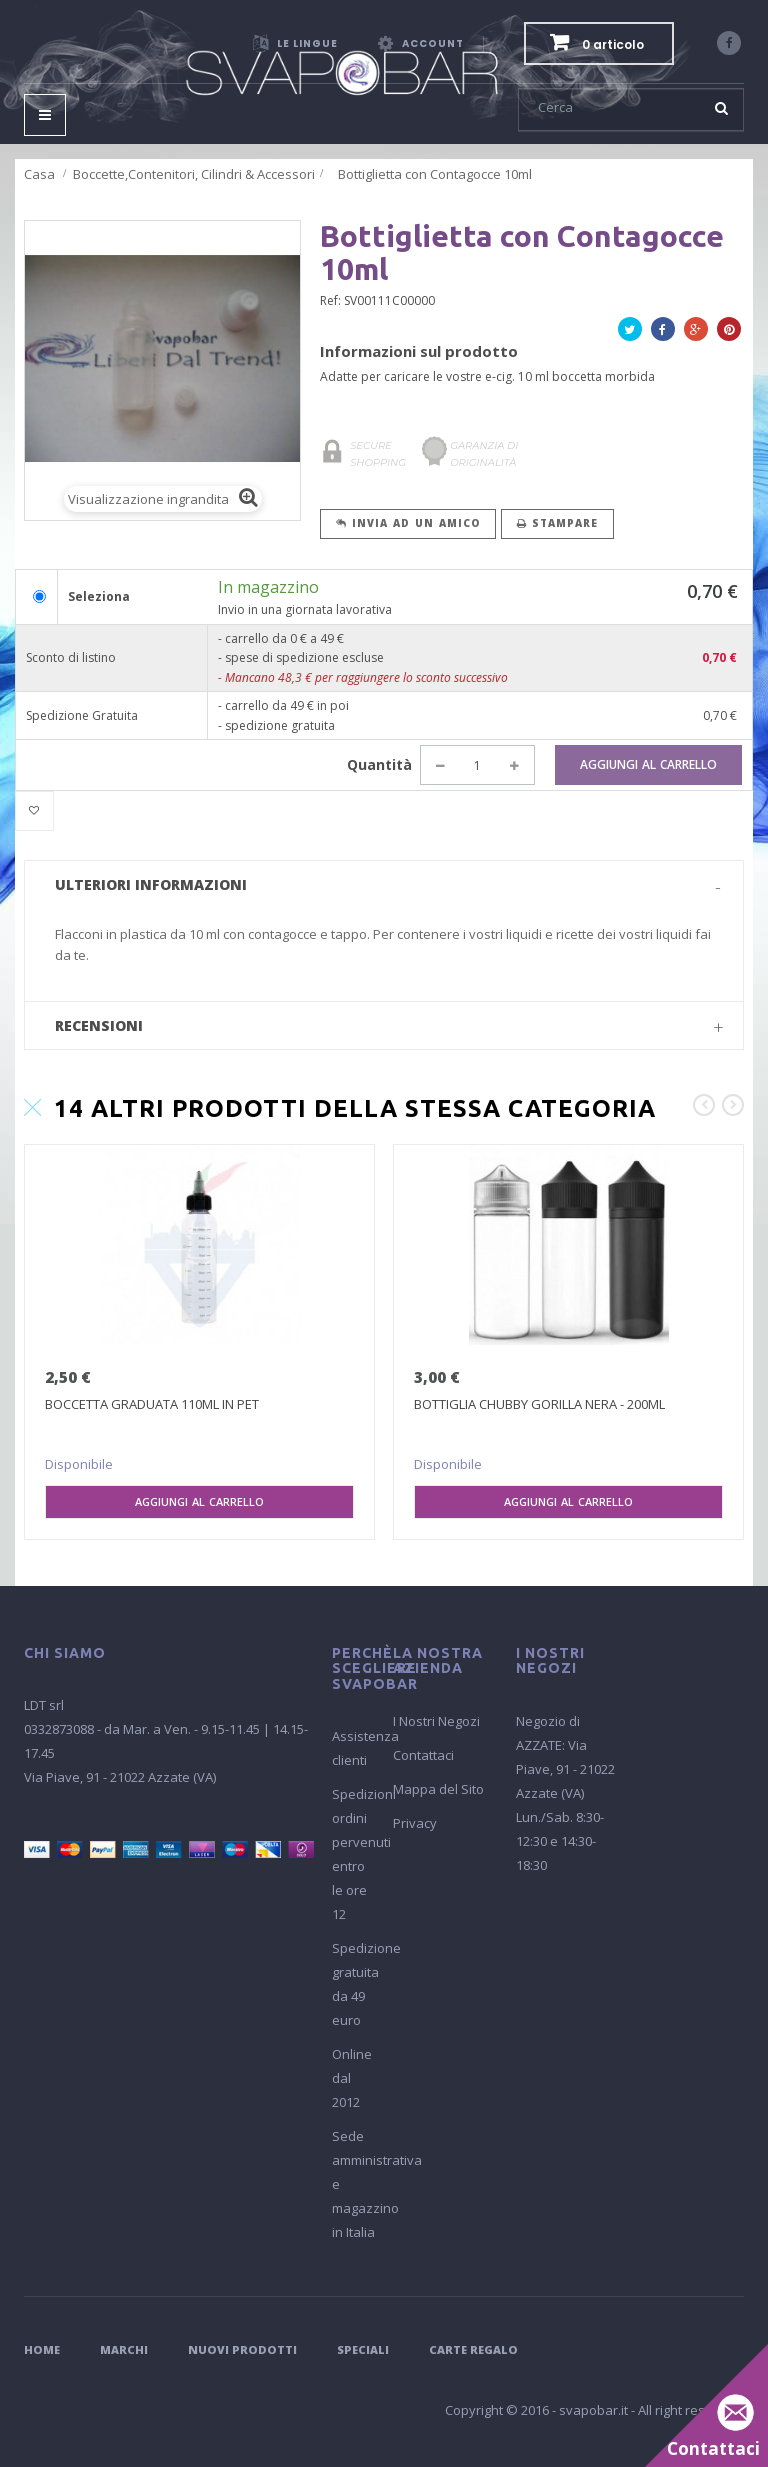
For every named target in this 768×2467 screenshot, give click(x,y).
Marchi (124, 2349)
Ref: (330, 300)
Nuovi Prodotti (242, 2349)
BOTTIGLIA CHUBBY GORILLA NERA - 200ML (539, 1404)
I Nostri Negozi (436, 1721)
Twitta (630, 332)
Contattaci (423, 1755)
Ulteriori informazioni (151, 884)
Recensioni (99, 1025)
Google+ (696, 332)
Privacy (415, 1823)
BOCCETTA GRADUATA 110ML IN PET (152, 1404)
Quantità (379, 764)
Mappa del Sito (438, 1789)
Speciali (363, 2349)
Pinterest (729, 332)
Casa (39, 174)
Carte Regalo (473, 2349)
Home (42, 2349)
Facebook (663, 332)
